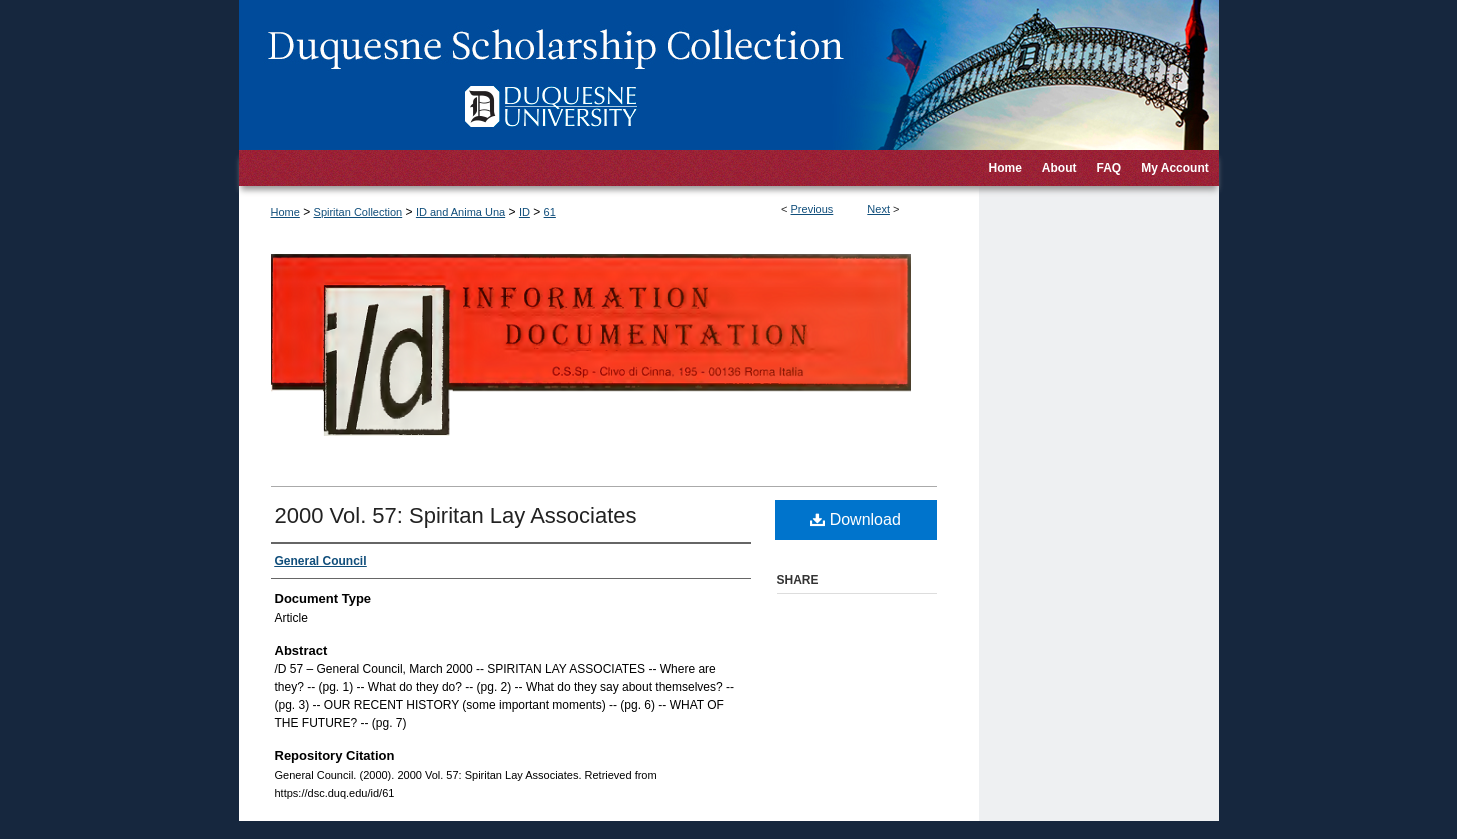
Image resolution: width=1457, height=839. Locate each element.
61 (550, 212)
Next (878, 209)
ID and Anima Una (460, 212)
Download (855, 519)
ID (524, 212)
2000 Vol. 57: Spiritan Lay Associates (456, 515)
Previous (812, 209)
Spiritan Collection (358, 212)
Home (285, 212)
